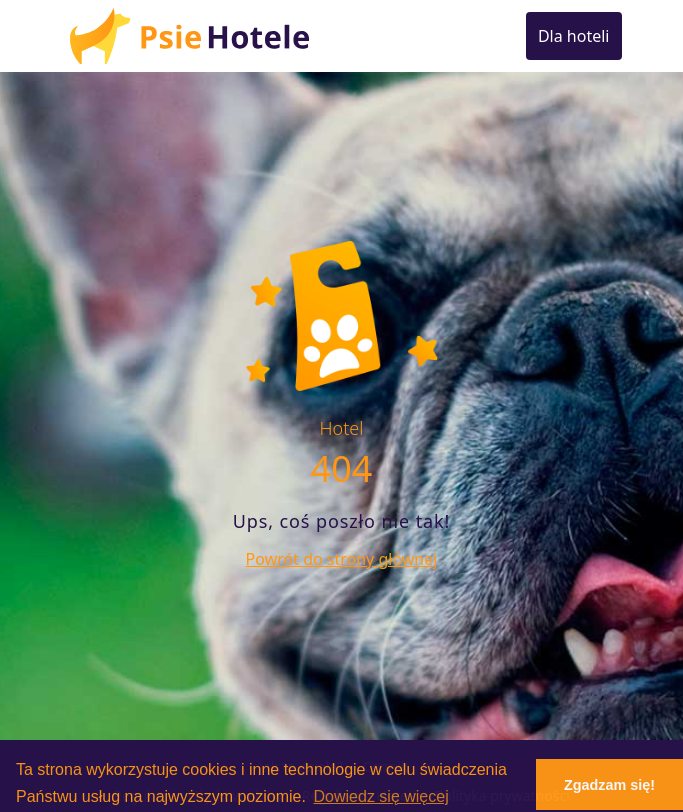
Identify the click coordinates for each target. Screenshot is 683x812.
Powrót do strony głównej (342, 559)
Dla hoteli (574, 36)
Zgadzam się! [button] (609, 785)
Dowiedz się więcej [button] (381, 796)
